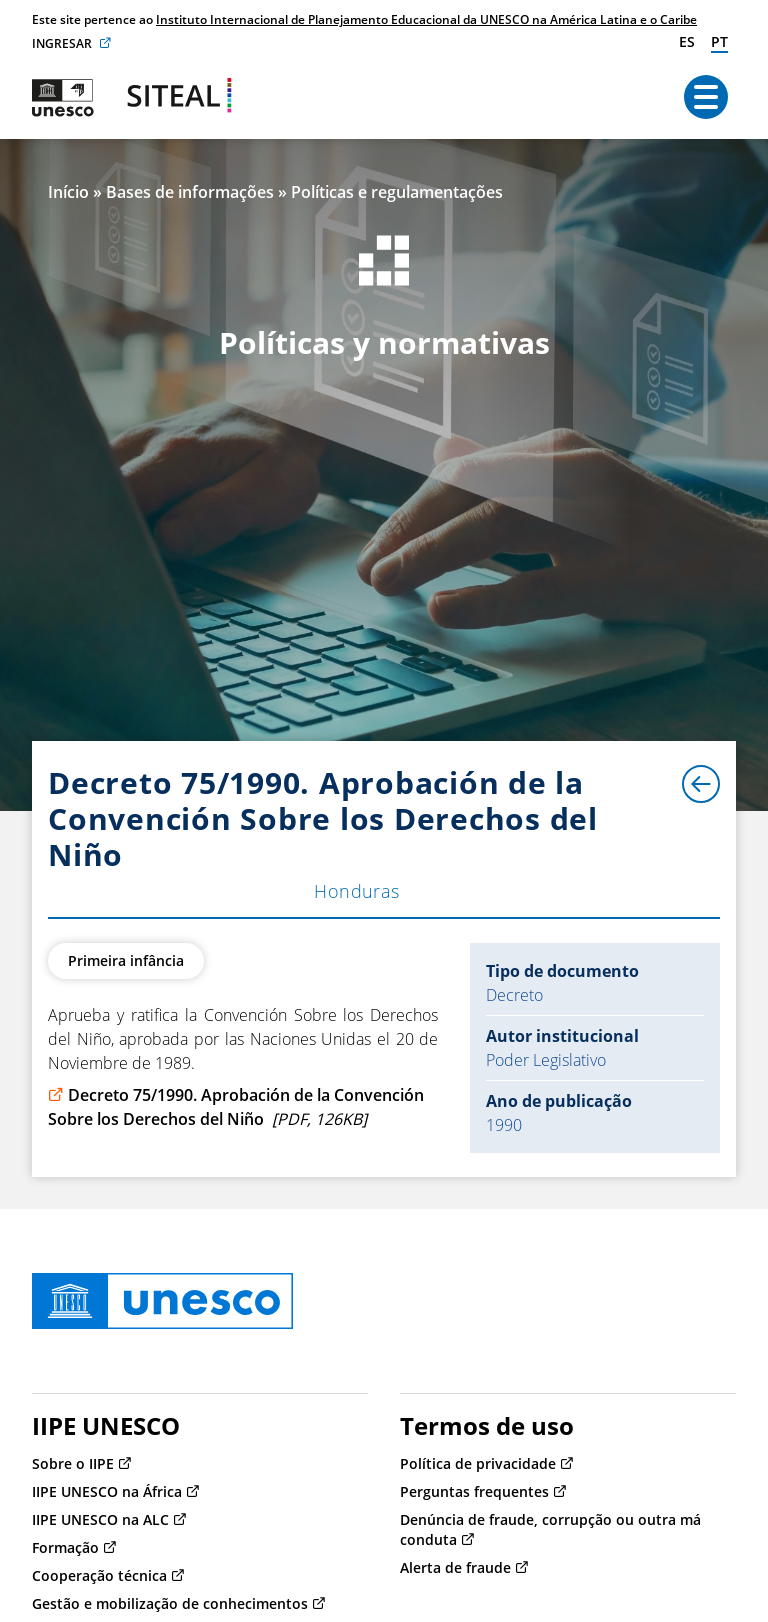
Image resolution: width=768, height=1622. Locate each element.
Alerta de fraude (455, 1567)
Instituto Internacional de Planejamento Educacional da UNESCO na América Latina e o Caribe (426, 19)
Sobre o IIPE (73, 1463)
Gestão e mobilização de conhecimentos (170, 1603)
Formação (65, 1547)
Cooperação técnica (99, 1575)
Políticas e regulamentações (397, 192)
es (687, 41)
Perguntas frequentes (474, 1491)
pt (719, 41)
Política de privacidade (478, 1463)
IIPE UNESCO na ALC (100, 1519)
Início (68, 192)
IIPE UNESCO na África (107, 1491)
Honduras (357, 891)
